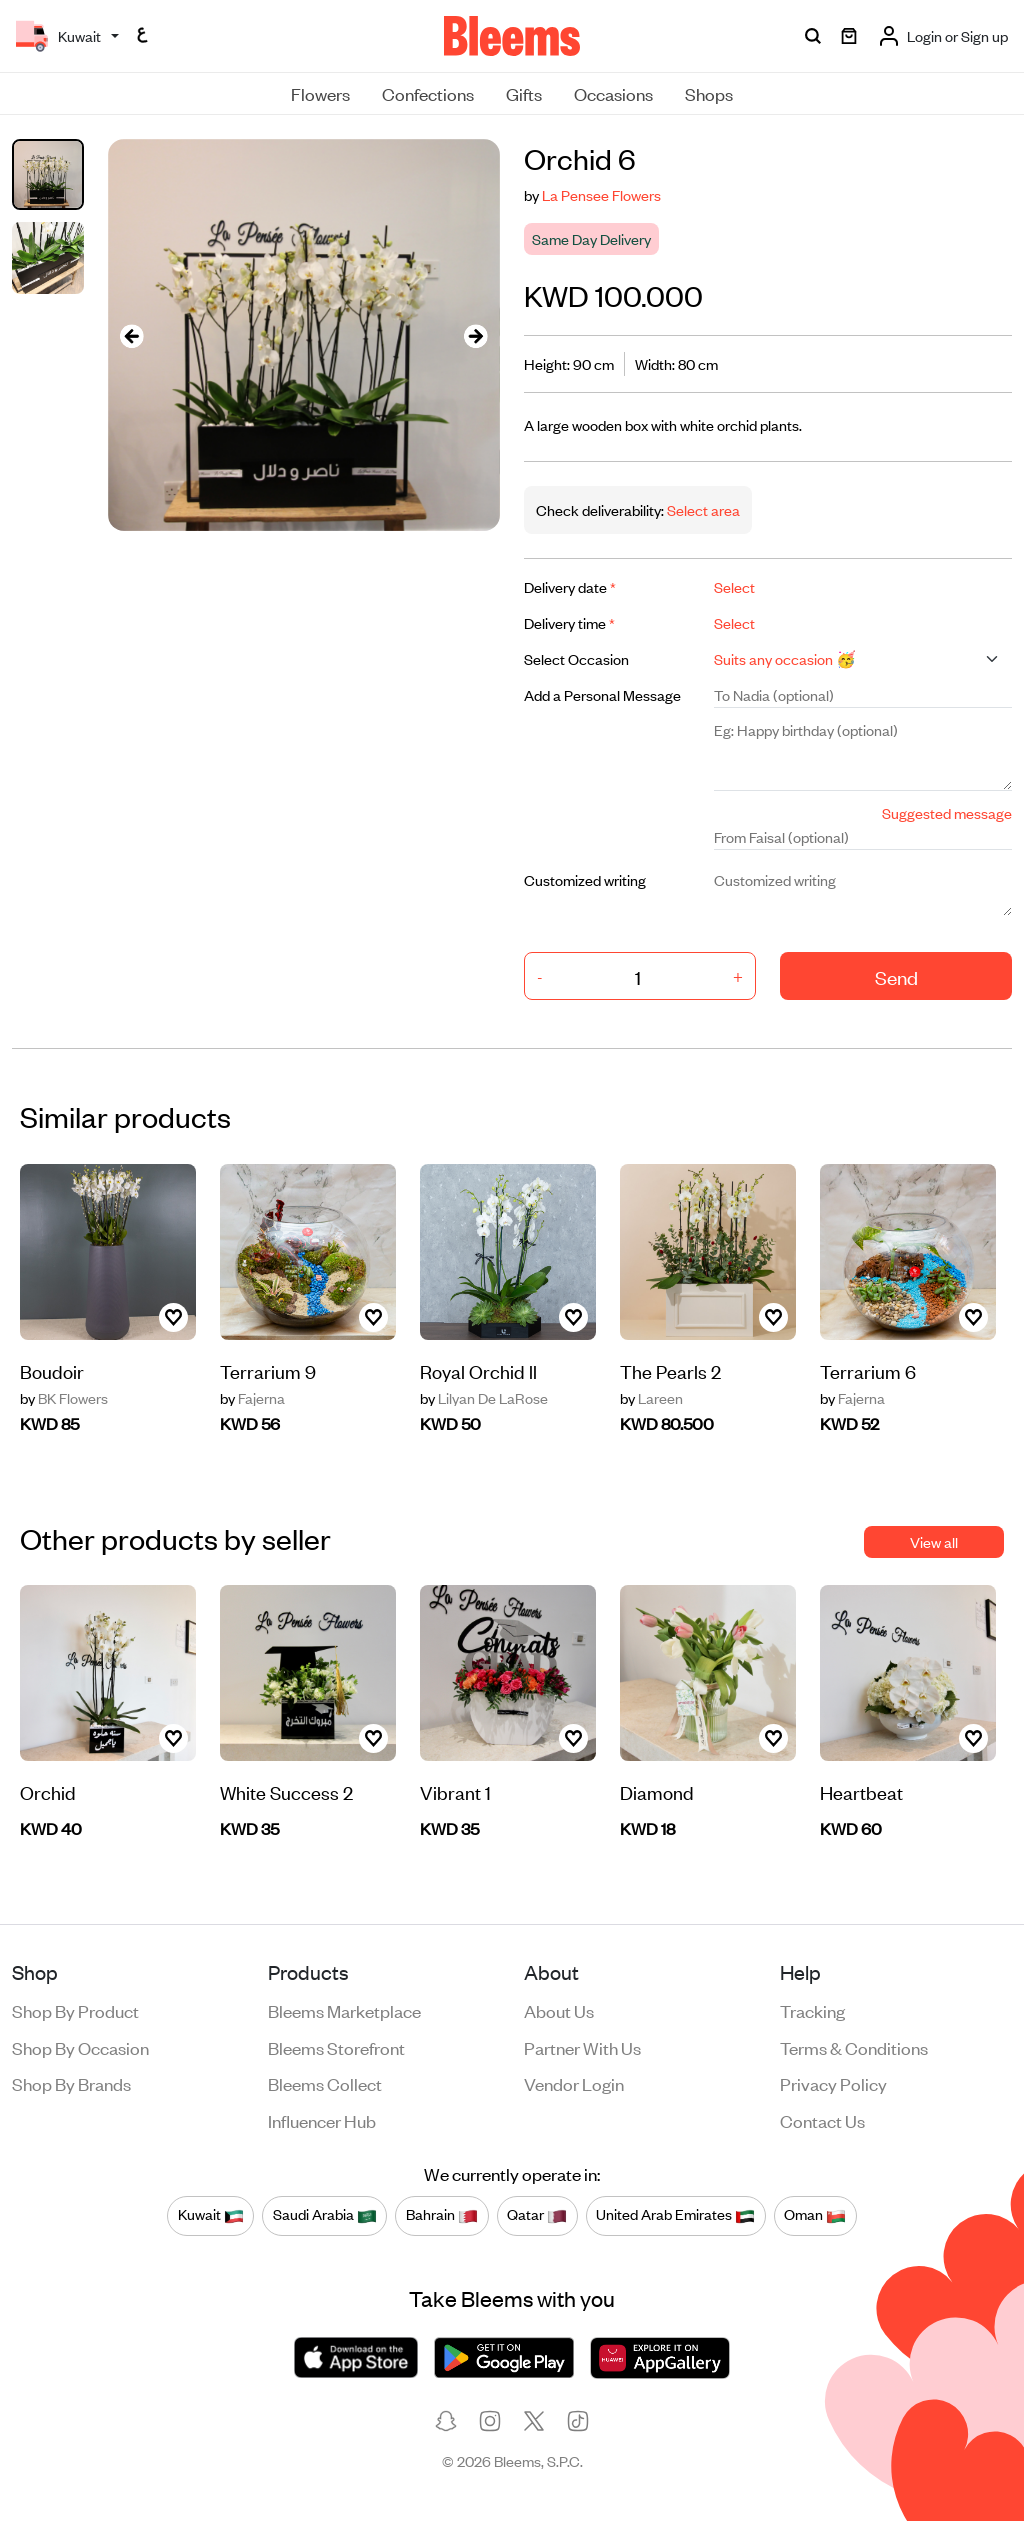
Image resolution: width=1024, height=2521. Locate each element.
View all (934, 1541)
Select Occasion (576, 658)
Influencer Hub (322, 2120)
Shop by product (75, 2010)
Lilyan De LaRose (484, 1398)
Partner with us (582, 2047)
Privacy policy (833, 2083)
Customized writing (585, 879)
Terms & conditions (854, 2047)
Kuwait (211, 2215)
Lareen (651, 1398)
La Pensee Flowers (601, 194)
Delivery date (570, 586)
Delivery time (569, 622)
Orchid (48, 1791)
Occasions (613, 93)
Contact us (822, 2120)
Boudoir (52, 1370)
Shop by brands (71, 2083)
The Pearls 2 (670, 1370)
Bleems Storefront (336, 2047)
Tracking (812, 2010)
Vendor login (574, 2083)
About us (559, 2010)
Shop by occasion (80, 2047)
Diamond (657, 1791)
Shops (709, 93)
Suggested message (947, 812)
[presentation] (132, 335)
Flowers (320, 93)
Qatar (537, 2215)
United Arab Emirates (675, 2215)
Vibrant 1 (455, 1791)
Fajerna (252, 1398)
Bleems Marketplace (344, 2010)
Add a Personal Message (602, 694)
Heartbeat (861, 1791)
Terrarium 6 (868, 1370)
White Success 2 (286, 1791)
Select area (702, 509)
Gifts (524, 93)
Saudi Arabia (325, 2215)
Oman (815, 2215)
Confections (428, 93)
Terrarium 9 (268, 1370)
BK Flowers (64, 1398)
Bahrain (442, 2215)
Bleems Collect (325, 2083)
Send (896, 976)
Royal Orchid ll (478, 1370)
